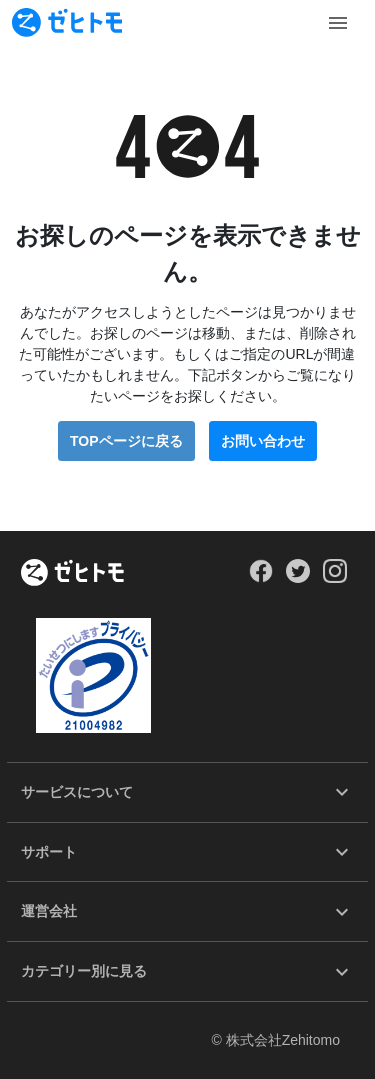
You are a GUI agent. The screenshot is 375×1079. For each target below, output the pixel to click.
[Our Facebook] (260, 578)
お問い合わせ (263, 441)
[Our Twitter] (297, 578)
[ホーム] (72, 574)
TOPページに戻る (126, 441)
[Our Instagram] (335, 578)
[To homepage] (67, 22)
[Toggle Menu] (338, 23)
